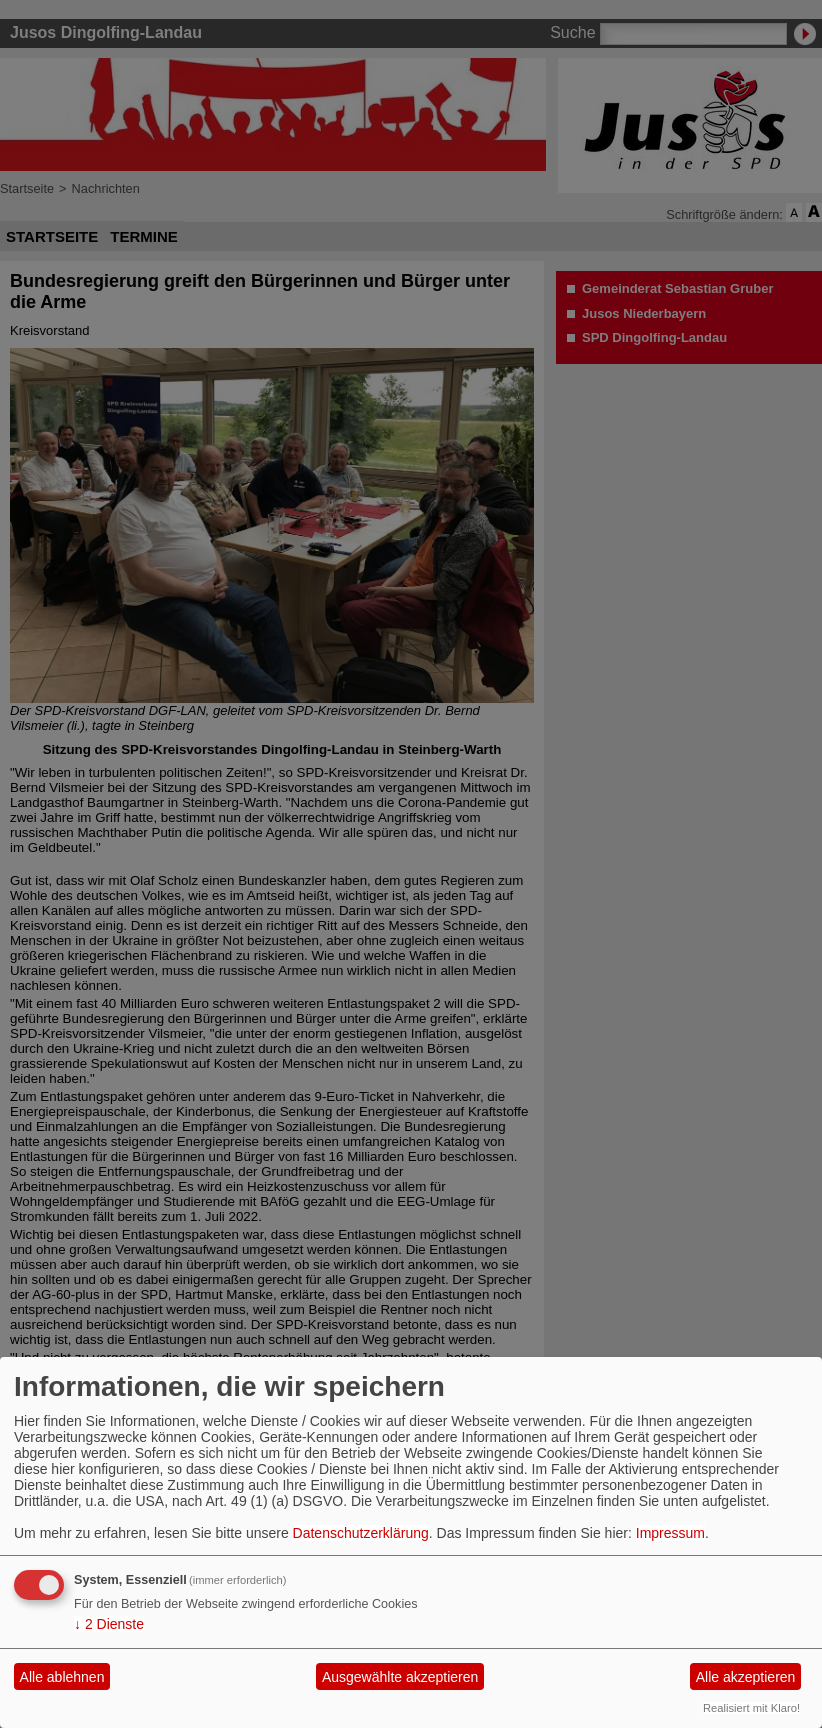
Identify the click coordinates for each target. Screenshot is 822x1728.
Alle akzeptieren (746, 1677)
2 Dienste (109, 1624)
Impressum (670, 1533)
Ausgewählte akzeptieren (400, 1677)
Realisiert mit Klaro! (751, 1708)
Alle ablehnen (62, 1677)
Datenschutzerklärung (361, 1533)
